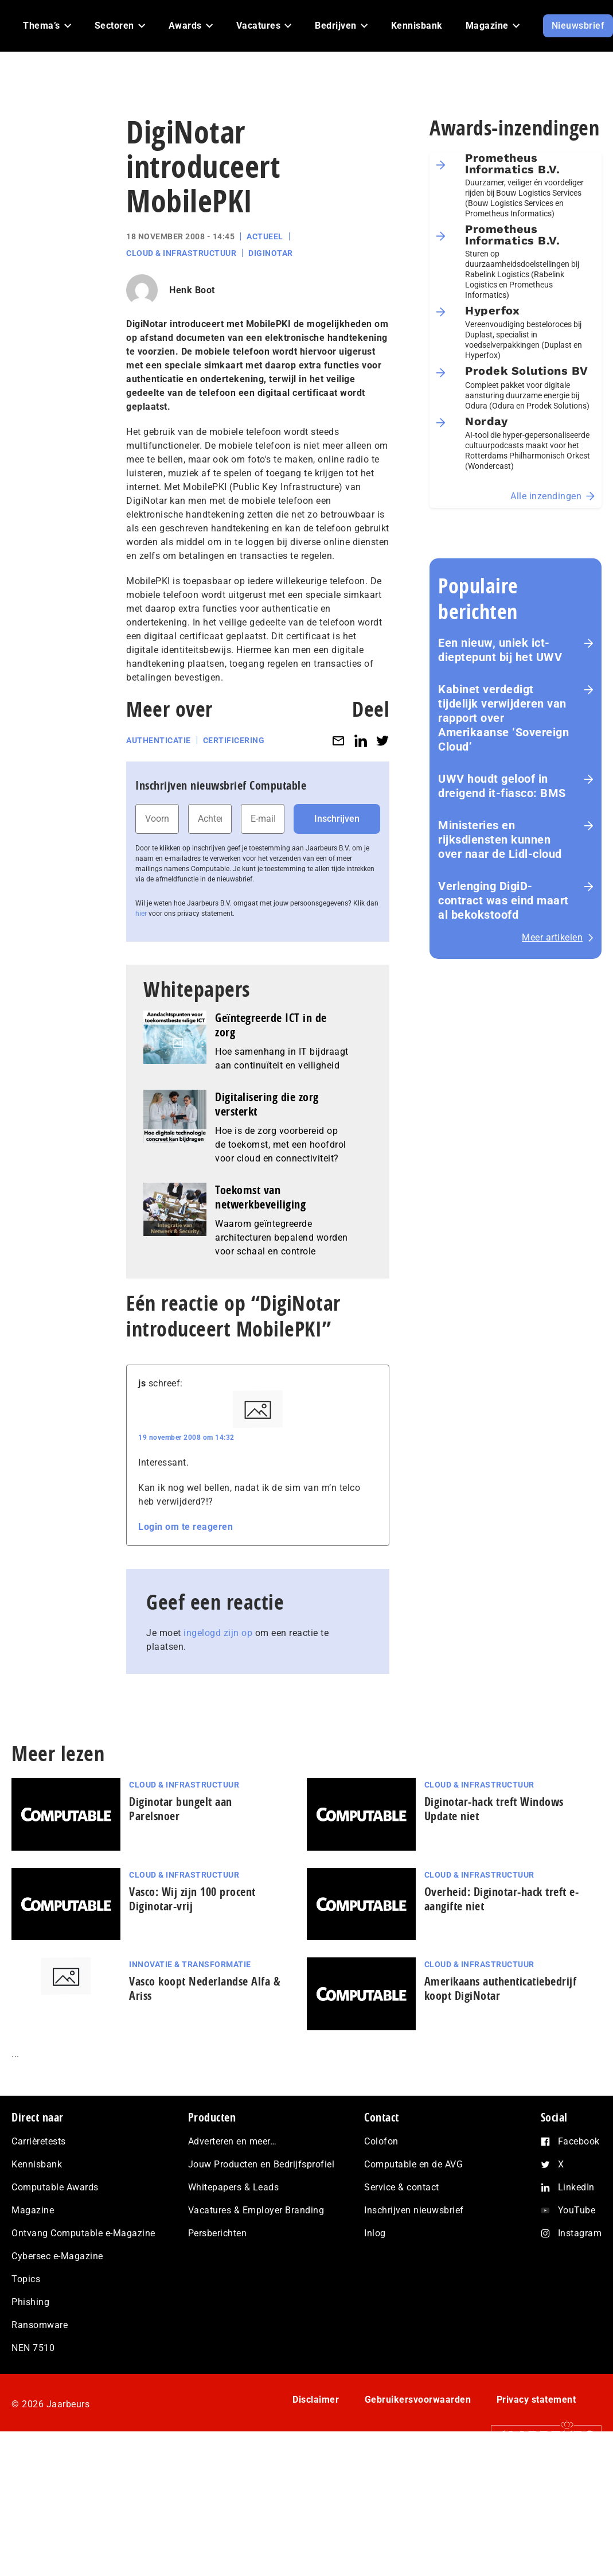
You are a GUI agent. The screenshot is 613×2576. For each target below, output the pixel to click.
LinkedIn (576, 2187)
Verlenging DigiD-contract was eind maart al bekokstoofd (503, 900)
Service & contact (401, 2187)
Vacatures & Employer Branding (256, 2210)
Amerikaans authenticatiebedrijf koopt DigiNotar (500, 1988)
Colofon (381, 2141)
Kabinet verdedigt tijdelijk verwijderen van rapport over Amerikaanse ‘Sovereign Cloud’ (503, 717)
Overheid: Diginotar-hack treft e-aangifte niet (501, 1899)
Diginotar (270, 253)
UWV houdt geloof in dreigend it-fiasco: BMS (502, 786)
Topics (25, 2279)
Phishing (30, 2302)
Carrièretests (38, 2141)
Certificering (234, 740)
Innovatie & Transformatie (190, 1964)
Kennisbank (36, 2164)
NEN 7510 (32, 2347)
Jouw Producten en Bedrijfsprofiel (261, 2164)
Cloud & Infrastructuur (181, 253)
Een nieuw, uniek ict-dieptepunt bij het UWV (500, 650)
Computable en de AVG (413, 2164)
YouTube (577, 2210)
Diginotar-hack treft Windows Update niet (494, 1809)
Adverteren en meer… (232, 2141)
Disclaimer (315, 2399)
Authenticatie (158, 740)
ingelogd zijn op (217, 1632)
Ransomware (39, 2324)
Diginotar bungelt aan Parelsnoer (180, 1809)
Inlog (375, 2233)
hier (141, 914)
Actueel (265, 236)
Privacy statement (536, 2399)
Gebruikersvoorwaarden (418, 2399)
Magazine (32, 2210)
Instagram (580, 2233)
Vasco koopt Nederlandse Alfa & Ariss (204, 1988)
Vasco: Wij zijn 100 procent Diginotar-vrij (192, 1899)
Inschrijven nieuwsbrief (414, 2210)
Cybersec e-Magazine (57, 2256)
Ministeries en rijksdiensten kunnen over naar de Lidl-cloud (500, 839)
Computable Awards (55, 2187)
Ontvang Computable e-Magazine (83, 2233)
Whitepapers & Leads (233, 2187)
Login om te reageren (185, 1526)
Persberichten (217, 2233)
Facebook (579, 2141)
